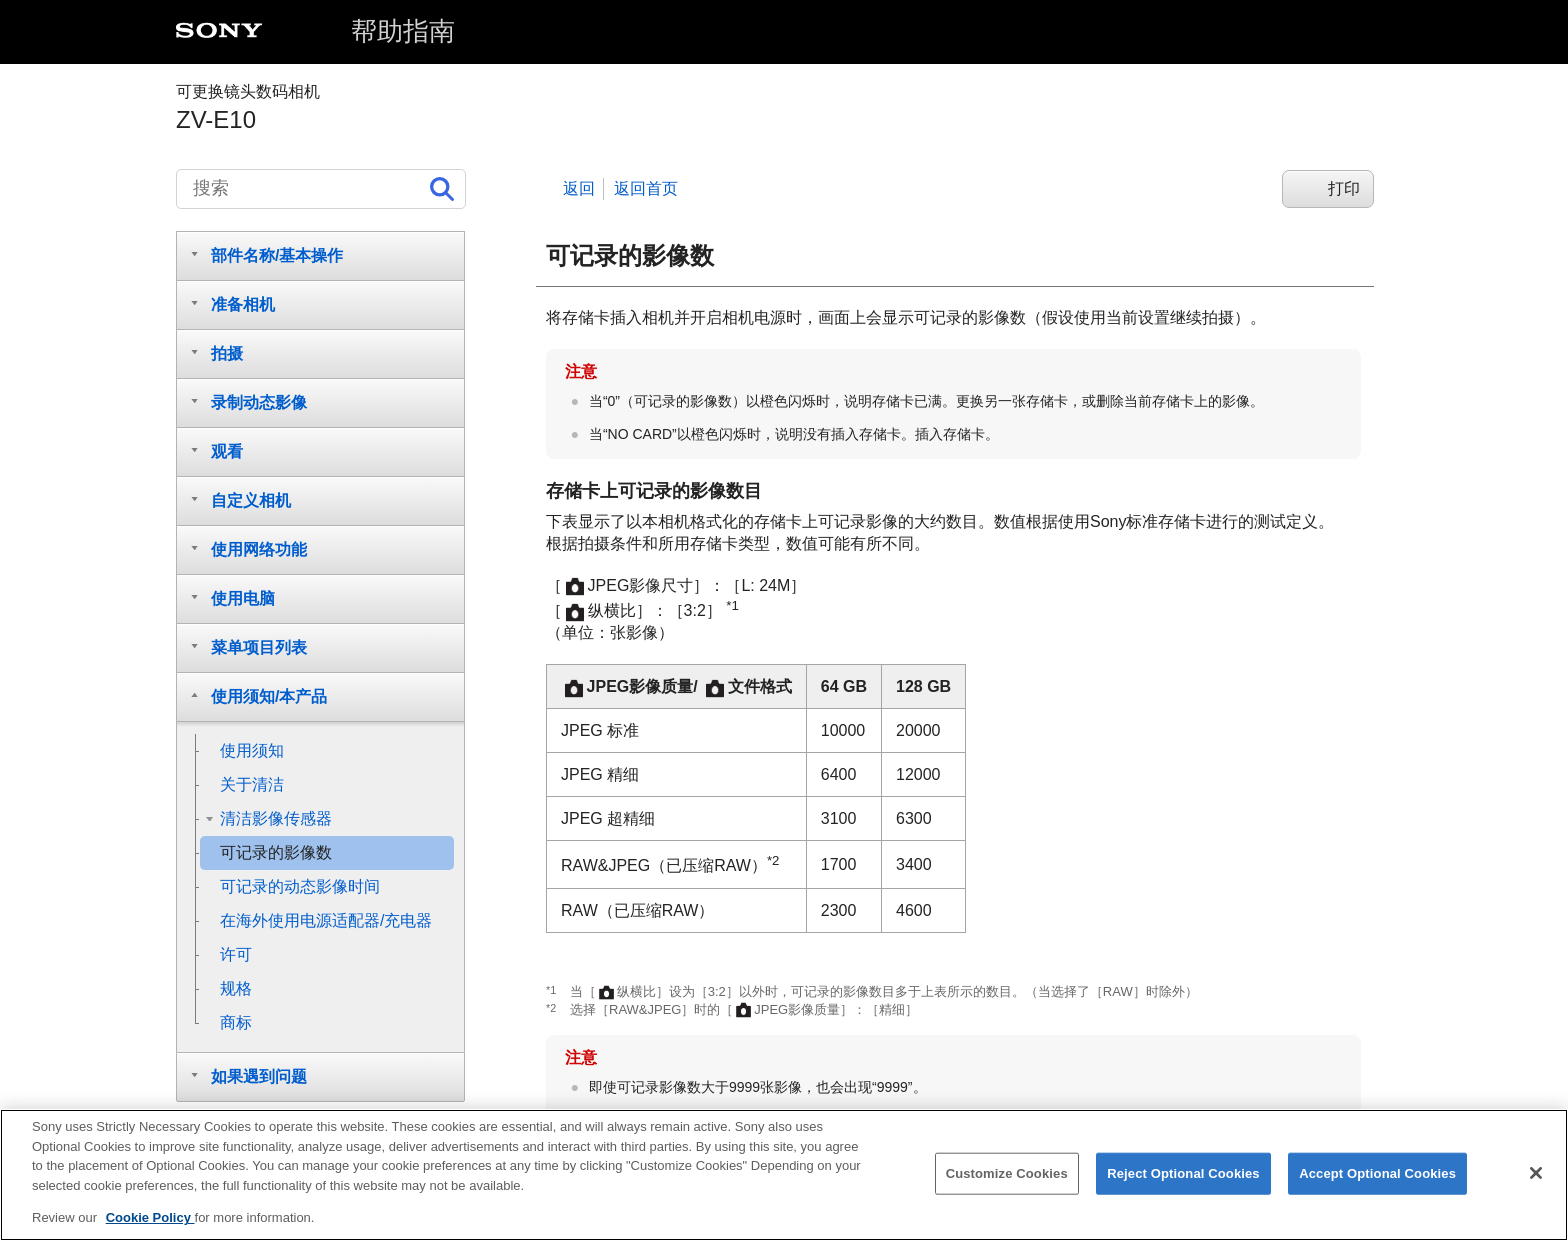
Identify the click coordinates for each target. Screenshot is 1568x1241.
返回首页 (646, 188)
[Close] (1536, 1181)
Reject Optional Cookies (1183, 1181)
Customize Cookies (1007, 1181)
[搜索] (321, 189)
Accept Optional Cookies (1377, 1181)
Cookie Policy (150, 1226)
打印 (1344, 188)
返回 (579, 188)
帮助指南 (403, 31)
